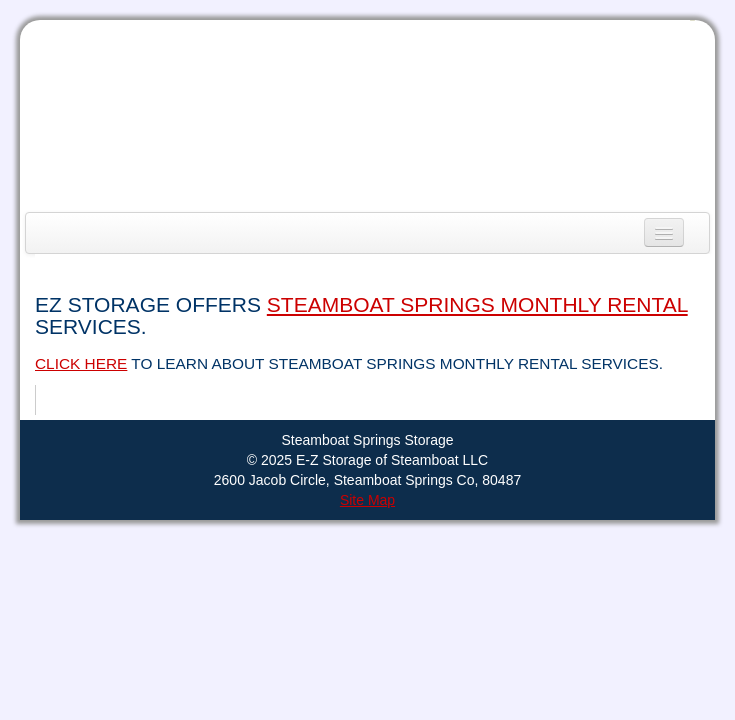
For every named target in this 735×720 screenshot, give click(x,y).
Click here (81, 363)
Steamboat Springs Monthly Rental (477, 304)
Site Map (367, 500)
